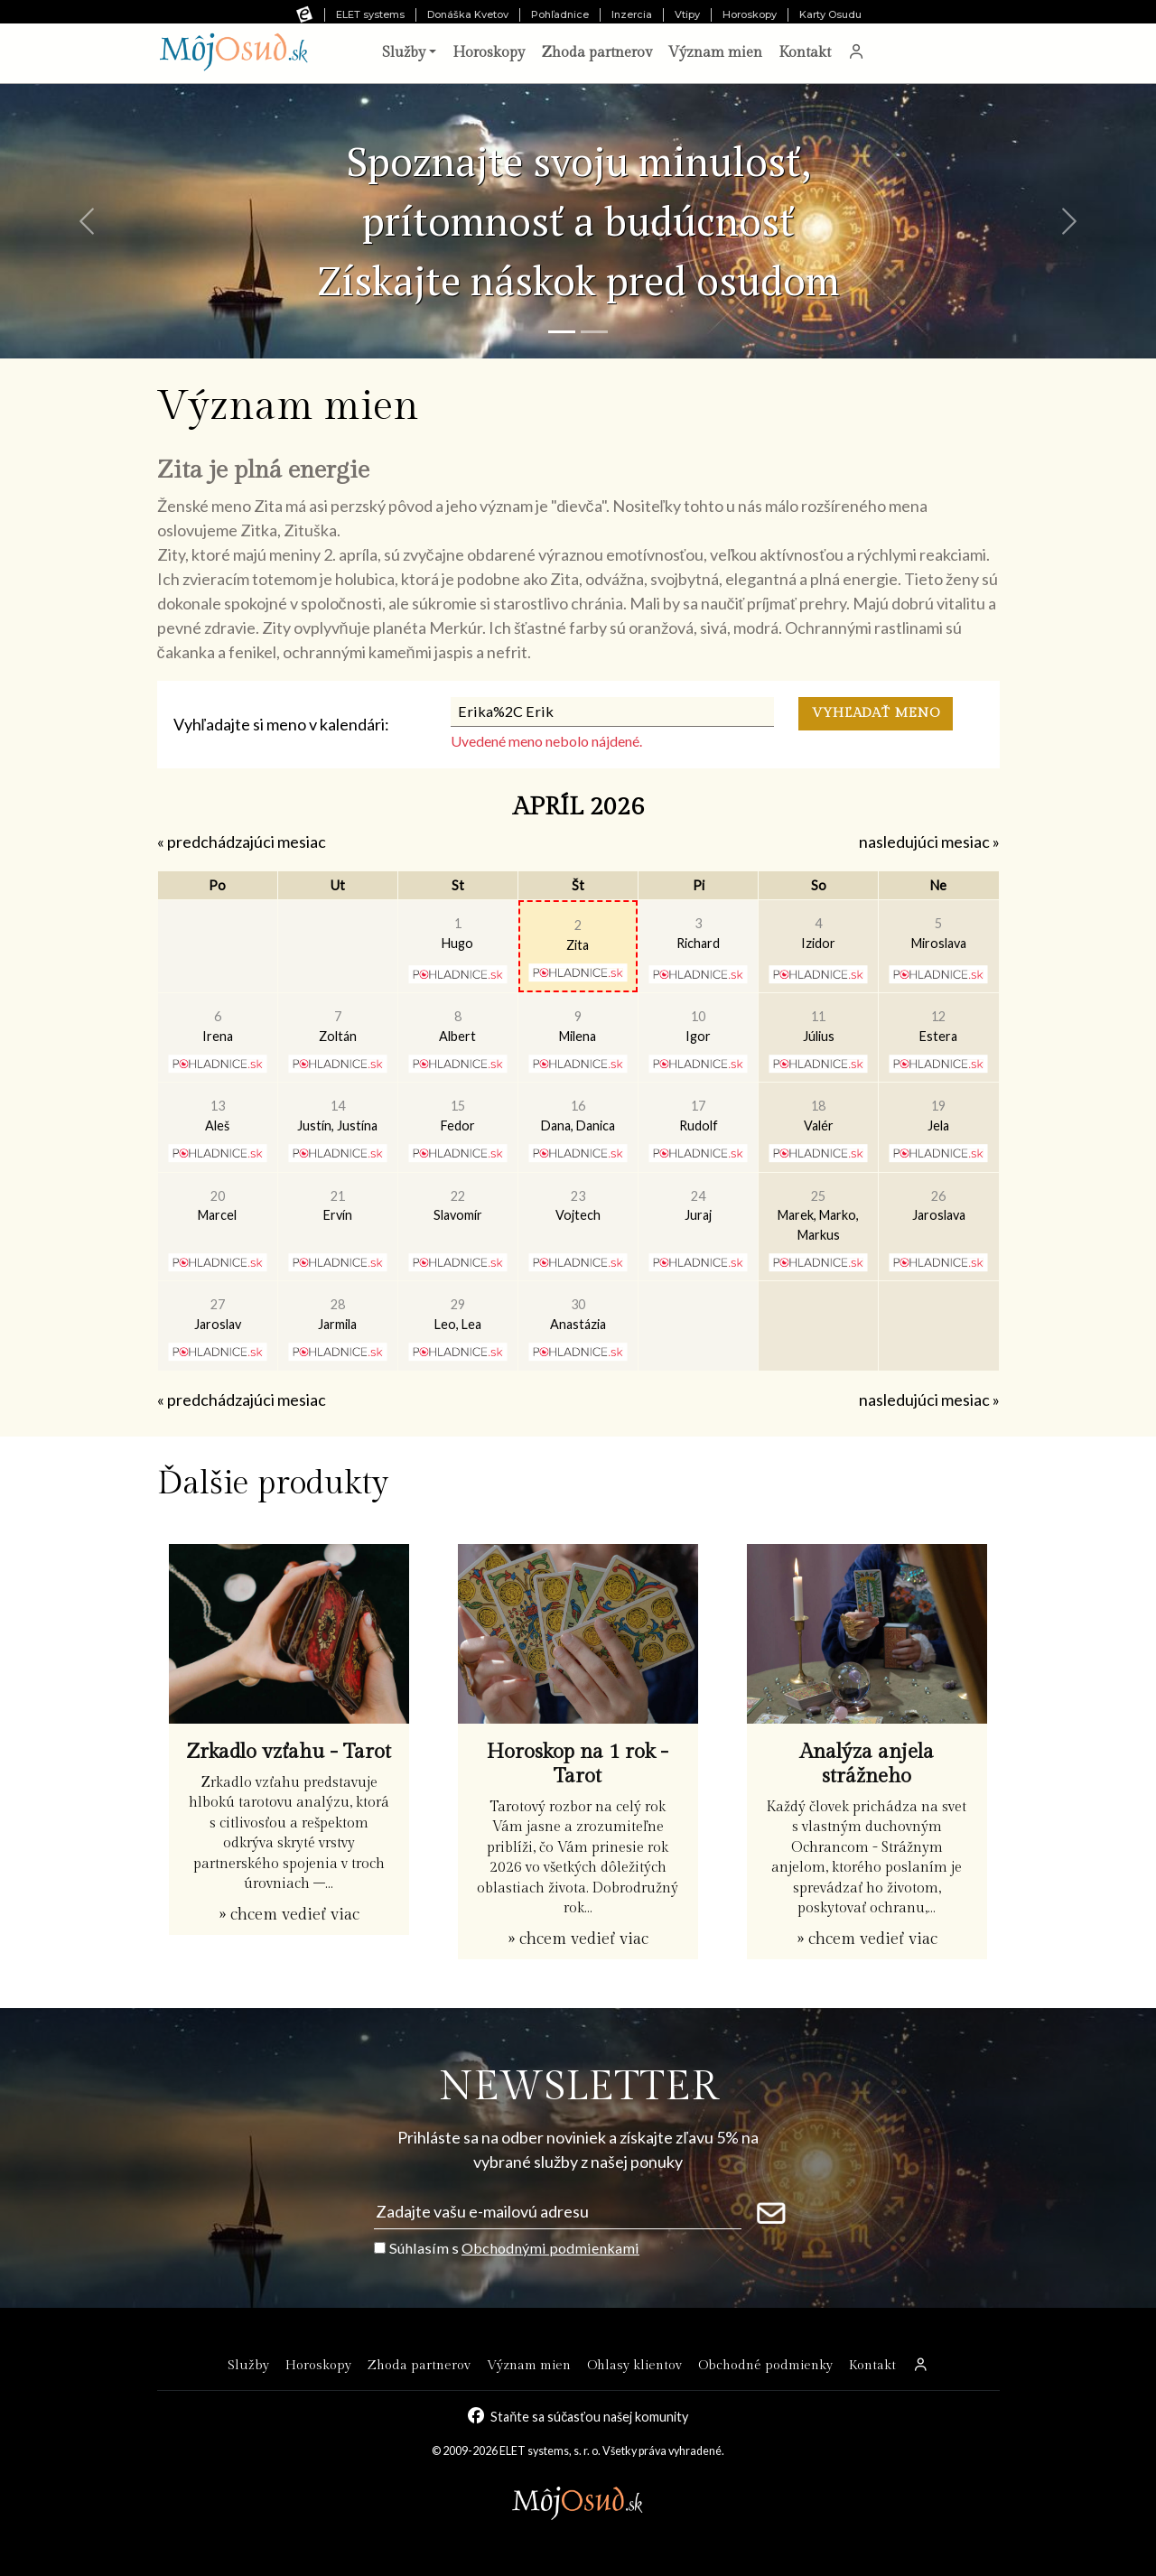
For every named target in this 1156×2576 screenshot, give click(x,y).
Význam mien (715, 52)
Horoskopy (749, 14)
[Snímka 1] (561, 331)
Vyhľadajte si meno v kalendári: (281, 724)
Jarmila (337, 1314)
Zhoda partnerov (596, 52)
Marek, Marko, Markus (818, 1215)
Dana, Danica (578, 1115)
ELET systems (370, 14)
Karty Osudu (830, 14)
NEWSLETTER (578, 2087)
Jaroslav (217, 1314)
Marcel (217, 1205)
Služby (248, 2365)
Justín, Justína (337, 1115)
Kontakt (804, 52)
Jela (938, 1115)
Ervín (337, 1205)
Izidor (818, 933)
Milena (577, 1026)
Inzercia (631, 14)
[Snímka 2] (594, 331)
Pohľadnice (560, 14)
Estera (938, 1026)
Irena (217, 1026)
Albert (457, 1026)
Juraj (698, 1205)
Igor (698, 1026)
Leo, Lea (457, 1314)
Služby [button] (403, 52)
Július (818, 1026)
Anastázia (578, 1314)
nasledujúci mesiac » (929, 841)
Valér (819, 1115)
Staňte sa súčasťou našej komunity (589, 2416)
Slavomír (458, 1205)
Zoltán (338, 1026)
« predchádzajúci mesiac (241, 841)
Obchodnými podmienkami (550, 2247)
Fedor (458, 1115)
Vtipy (687, 14)
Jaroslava (938, 1205)
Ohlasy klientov (634, 2365)
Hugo (457, 933)
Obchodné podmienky (765, 2365)
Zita (577, 935)
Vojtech (578, 1205)
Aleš (217, 1115)
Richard (698, 933)
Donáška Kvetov (467, 14)
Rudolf (698, 1115)
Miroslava (938, 933)
